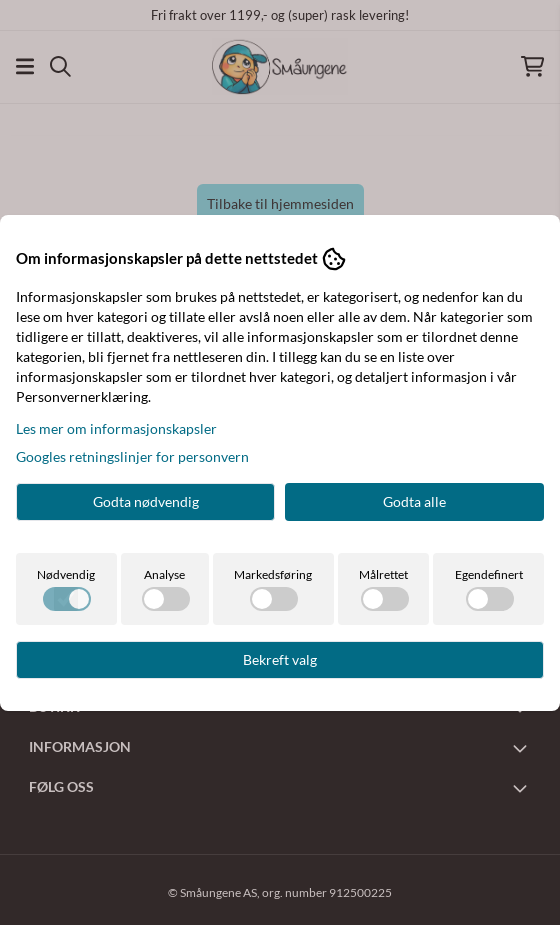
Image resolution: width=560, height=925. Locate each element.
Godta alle (414, 501)
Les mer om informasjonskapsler (116, 428)
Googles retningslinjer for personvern (132, 456)
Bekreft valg (280, 659)
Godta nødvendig (146, 501)
